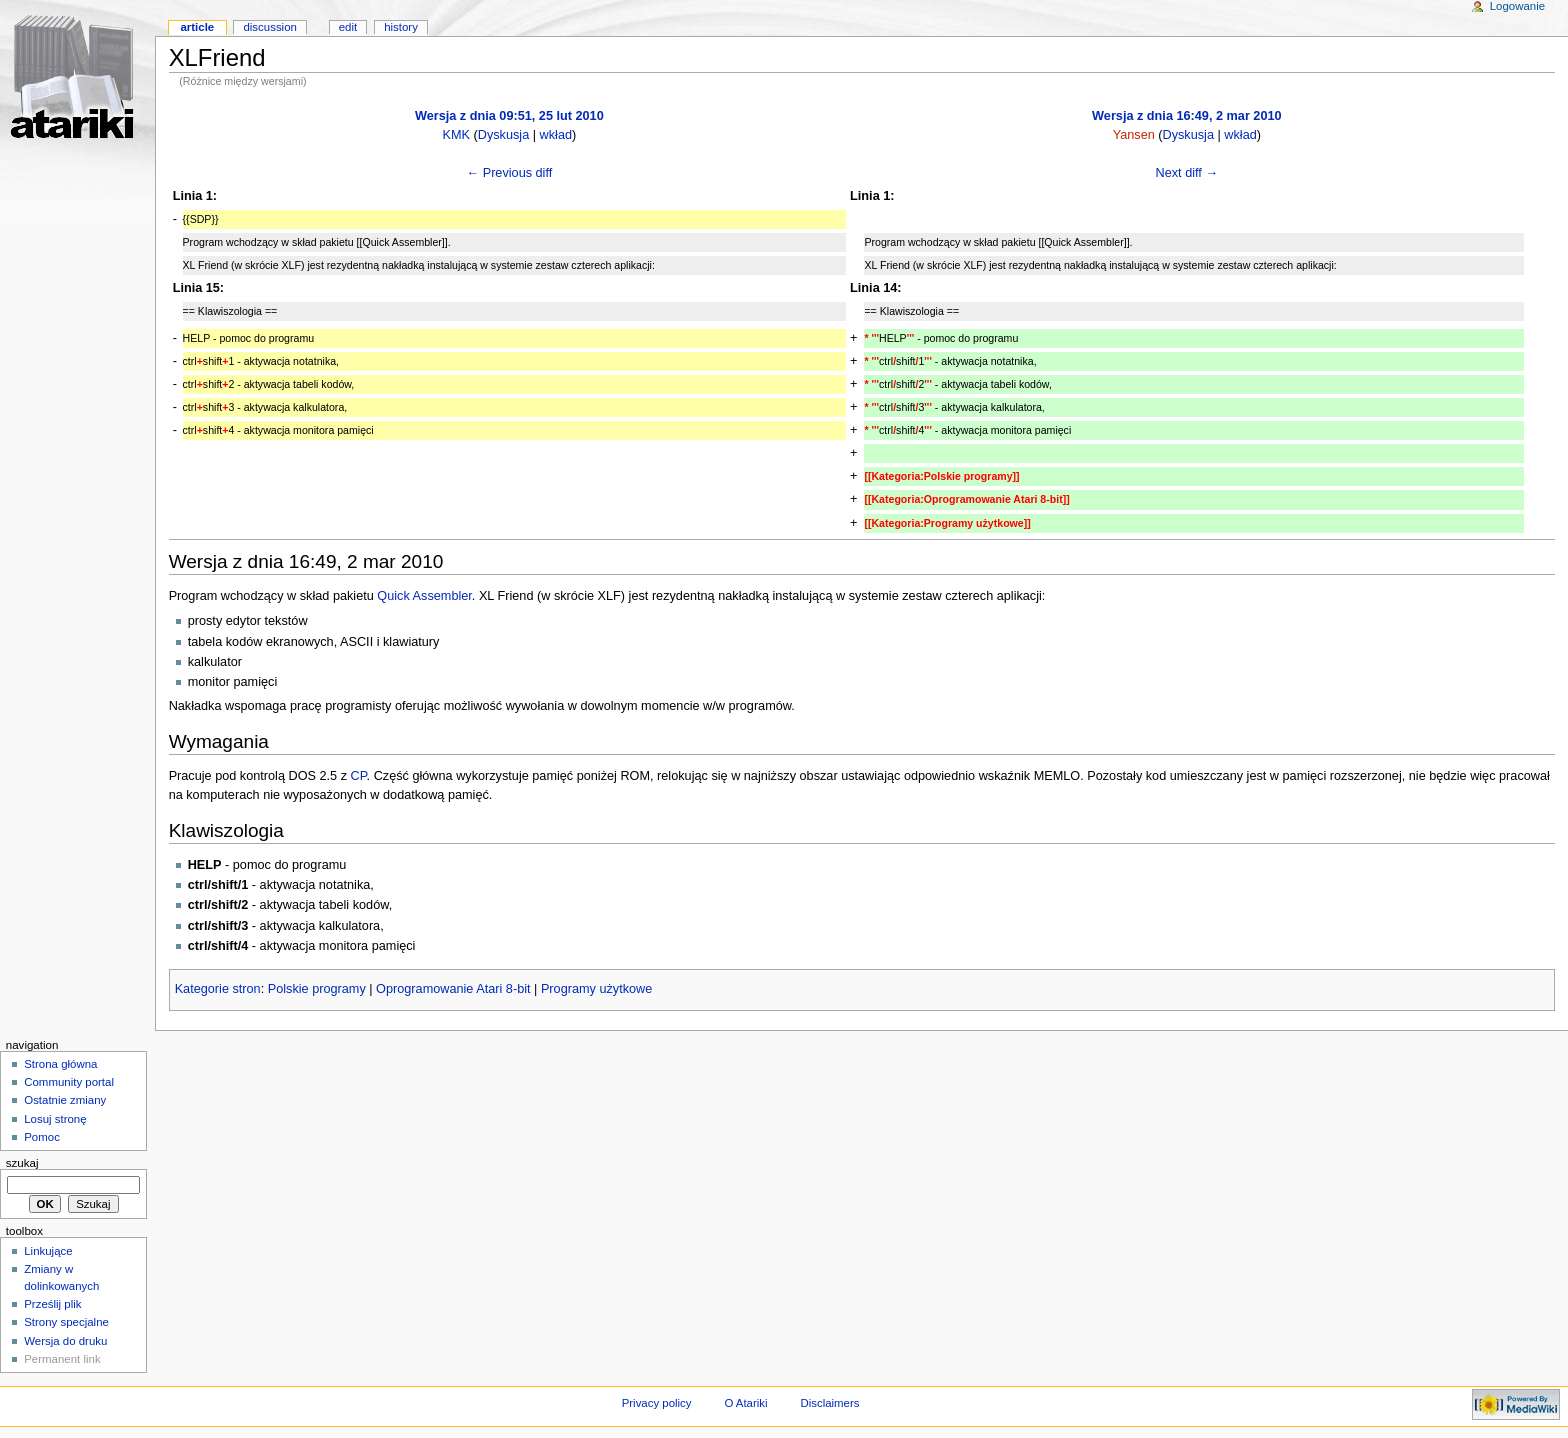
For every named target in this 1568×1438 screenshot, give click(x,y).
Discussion (269, 27)
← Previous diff (509, 173)
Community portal (69, 1082)
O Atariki (745, 1403)
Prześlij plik (52, 1304)
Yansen (1134, 135)
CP (359, 776)
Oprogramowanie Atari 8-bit (453, 989)
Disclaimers (829, 1403)
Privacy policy (657, 1403)
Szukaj (22, 1163)
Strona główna (60, 1064)
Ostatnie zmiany (65, 1100)
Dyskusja (503, 135)
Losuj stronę (55, 1119)
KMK (456, 135)
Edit (348, 27)
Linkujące (48, 1251)
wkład (556, 135)
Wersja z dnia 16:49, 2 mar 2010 (1186, 116)
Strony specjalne (66, 1322)
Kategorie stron (218, 989)
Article (197, 27)
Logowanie (1517, 6)
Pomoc (42, 1137)
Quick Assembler (424, 596)
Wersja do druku (65, 1341)
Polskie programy (317, 989)
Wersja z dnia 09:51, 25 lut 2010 (509, 116)
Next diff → (1187, 173)
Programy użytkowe (596, 989)
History (401, 27)
